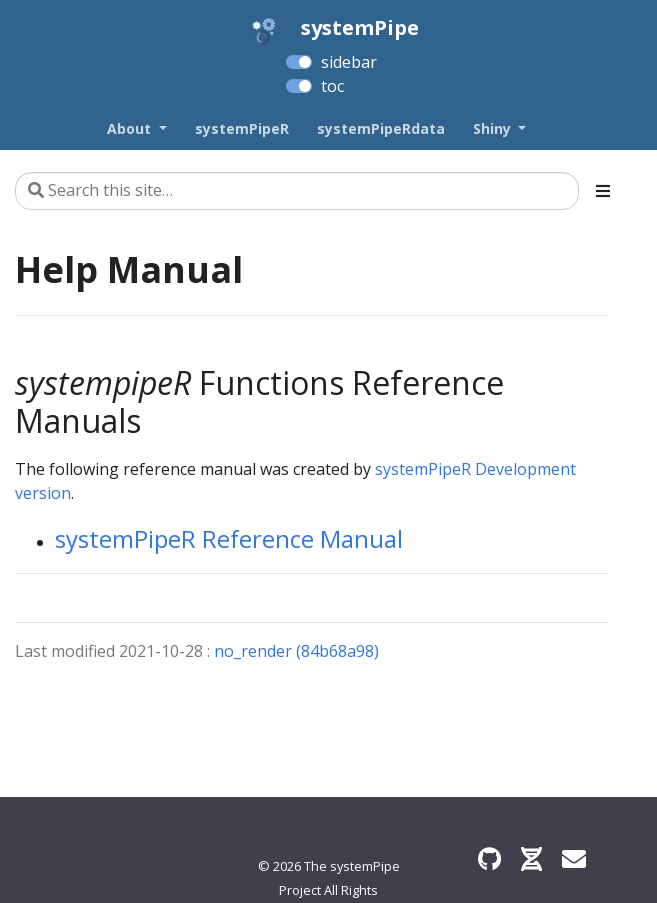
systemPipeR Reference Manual (229, 538)
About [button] (131, 128)
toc (332, 86)
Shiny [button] (494, 128)
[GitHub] (489, 858)
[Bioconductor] (531, 858)
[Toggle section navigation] (603, 191)
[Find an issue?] (574, 858)
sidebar (349, 62)
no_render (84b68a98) (296, 651)
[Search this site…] (297, 191)
